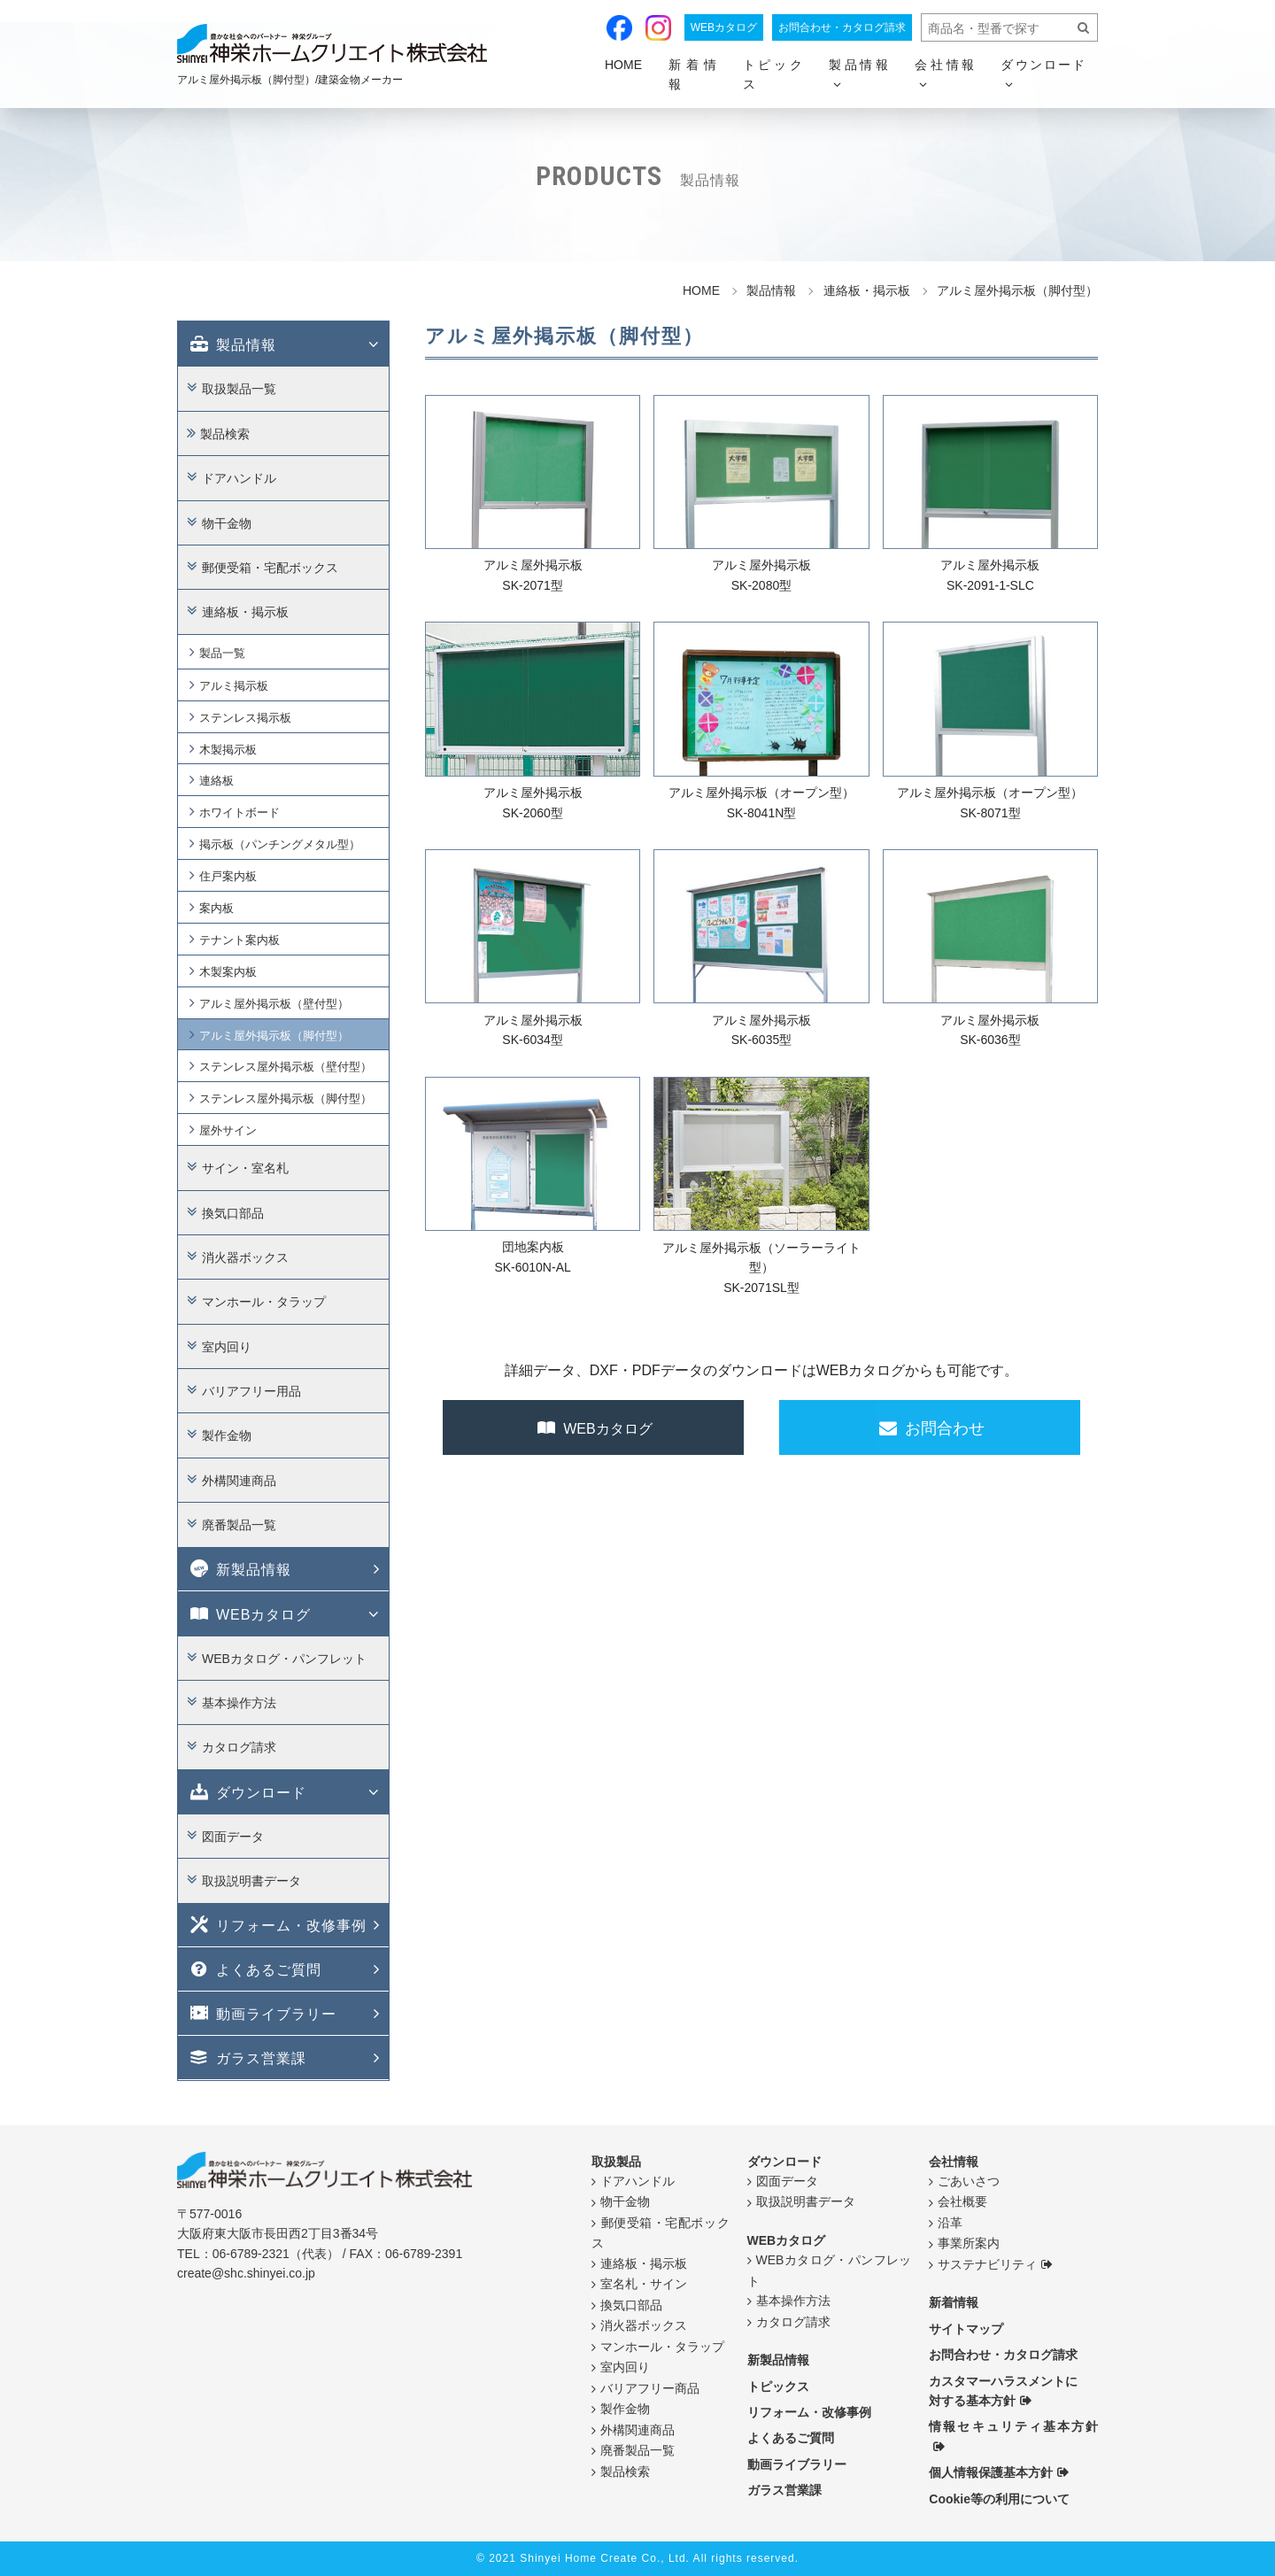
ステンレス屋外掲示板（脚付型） (285, 1098)
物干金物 (226, 522)
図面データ (233, 1836)
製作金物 (226, 1435)
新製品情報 (239, 1568)
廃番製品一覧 (239, 1525)
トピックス (772, 74)
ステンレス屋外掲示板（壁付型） (285, 1066)
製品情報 (231, 343)
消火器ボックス (245, 1257)
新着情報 (692, 74)
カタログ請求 (239, 1747)
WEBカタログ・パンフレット (284, 1658)
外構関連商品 (239, 1481)
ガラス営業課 (246, 2057)
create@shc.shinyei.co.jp (246, 2273)
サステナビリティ (987, 2264)
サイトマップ (966, 2328)
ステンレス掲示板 (245, 716)
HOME (623, 65)
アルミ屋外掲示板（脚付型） (274, 1034)
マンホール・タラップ (264, 1302)
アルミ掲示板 (233, 685)
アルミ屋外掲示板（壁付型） (274, 1003)
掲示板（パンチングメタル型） (279, 844)
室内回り (226, 1346)
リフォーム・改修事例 (277, 1924)
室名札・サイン (643, 2284)
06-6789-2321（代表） (275, 2253)
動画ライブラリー (261, 2013)
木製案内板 (228, 971)
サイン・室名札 (245, 1168)
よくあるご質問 (254, 1968)
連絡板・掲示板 (245, 612)
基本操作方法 (239, 1703)
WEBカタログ (724, 27)
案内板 (216, 908)
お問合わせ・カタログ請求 (842, 27)
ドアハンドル (239, 478)
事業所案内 (969, 2243)
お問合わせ (930, 1426)
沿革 (950, 2223)
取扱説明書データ (251, 1881)
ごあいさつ (969, 2181)
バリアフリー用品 (251, 1391)
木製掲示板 (228, 748)
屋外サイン (228, 1130)
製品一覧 (222, 652)
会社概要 (962, 2201)
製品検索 (225, 433)
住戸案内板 (228, 876)
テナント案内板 (239, 940)
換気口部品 (233, 1212)
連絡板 (216, 780)
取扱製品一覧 (239, 389)
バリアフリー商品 (649, 2387)
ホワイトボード (239, 812)
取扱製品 (616, 2161)
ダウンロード (246, 1790)
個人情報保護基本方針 (991, 2472)
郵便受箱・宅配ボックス (270, 568)
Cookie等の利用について (999, 2498)
